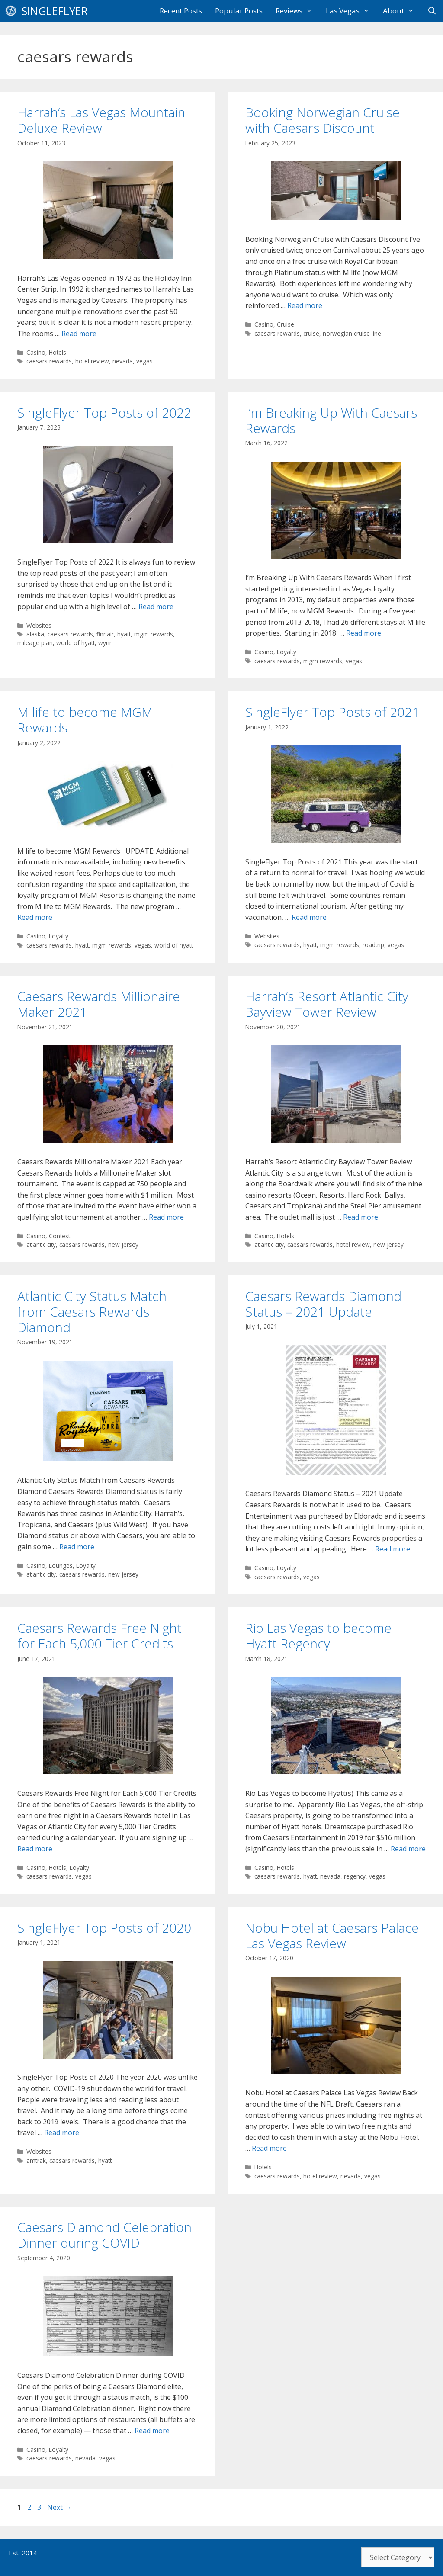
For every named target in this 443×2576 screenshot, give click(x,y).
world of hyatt (75, 643)
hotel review (92, 361)
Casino (35, 352)
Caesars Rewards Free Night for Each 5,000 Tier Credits (99, 1635)
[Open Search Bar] (432, 11)
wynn (105, 643)
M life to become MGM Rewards (85, 719)
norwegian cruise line (352, 333)
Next (59, 2507)
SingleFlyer (55, 10)
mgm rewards (153, 634)
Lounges (61, 1565)
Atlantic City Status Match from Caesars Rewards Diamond (92, 1311)
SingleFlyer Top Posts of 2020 (104, 1928)
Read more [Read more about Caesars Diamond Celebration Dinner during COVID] (152, 2430)
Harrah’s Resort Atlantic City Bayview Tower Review (326, 1004)
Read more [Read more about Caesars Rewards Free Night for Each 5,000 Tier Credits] (34, 1848)
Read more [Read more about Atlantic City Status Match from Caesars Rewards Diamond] (76, 1546)
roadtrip (373, 945)
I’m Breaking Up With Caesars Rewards (331, 420)
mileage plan (35, 643)
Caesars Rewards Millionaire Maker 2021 (98, 1004)
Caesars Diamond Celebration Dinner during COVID (104, 2235)
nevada (122, 361)
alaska (35, 634)
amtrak (36, 2160)
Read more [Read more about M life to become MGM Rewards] (34, 917)
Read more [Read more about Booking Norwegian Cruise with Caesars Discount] (304, 305)
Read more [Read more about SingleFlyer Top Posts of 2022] (155, 606)
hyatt (124, 634)
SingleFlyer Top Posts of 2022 (104, 412)
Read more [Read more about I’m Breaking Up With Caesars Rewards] (363, 633)
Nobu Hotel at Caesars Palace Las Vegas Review (332, 1935)
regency (355, 1876)
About (402, 11)
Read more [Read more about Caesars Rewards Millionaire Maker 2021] (166, 1217)
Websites (38, 625)
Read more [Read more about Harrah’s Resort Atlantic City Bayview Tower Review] (360, 1217)
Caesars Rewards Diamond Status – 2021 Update (323, 1303)
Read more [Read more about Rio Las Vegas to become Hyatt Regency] (408, 1848)
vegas (144, 361)
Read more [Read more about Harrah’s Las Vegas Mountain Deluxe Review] (78, 333)
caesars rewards (49, 361)
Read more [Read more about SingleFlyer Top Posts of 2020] (61, 2132)
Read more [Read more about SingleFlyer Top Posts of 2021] (309, 917)
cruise (311, 333)
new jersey (123, 1244)
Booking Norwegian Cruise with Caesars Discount (322, 120)
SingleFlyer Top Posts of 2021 (332, 712)
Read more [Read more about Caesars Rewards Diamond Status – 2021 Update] (392, 1549)
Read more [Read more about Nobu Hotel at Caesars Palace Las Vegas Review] (269, 2148)
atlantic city (41, 1244)
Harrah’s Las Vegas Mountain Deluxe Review (101, 120)
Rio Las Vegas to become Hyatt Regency (318, 1635)
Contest (59, 1236)
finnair (105, 634)
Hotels (57, 352)
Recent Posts (181, 11)
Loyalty (286, 652)
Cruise (285, 324)
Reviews (297, 11)
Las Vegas (351, 11)
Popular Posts (239, 11)
